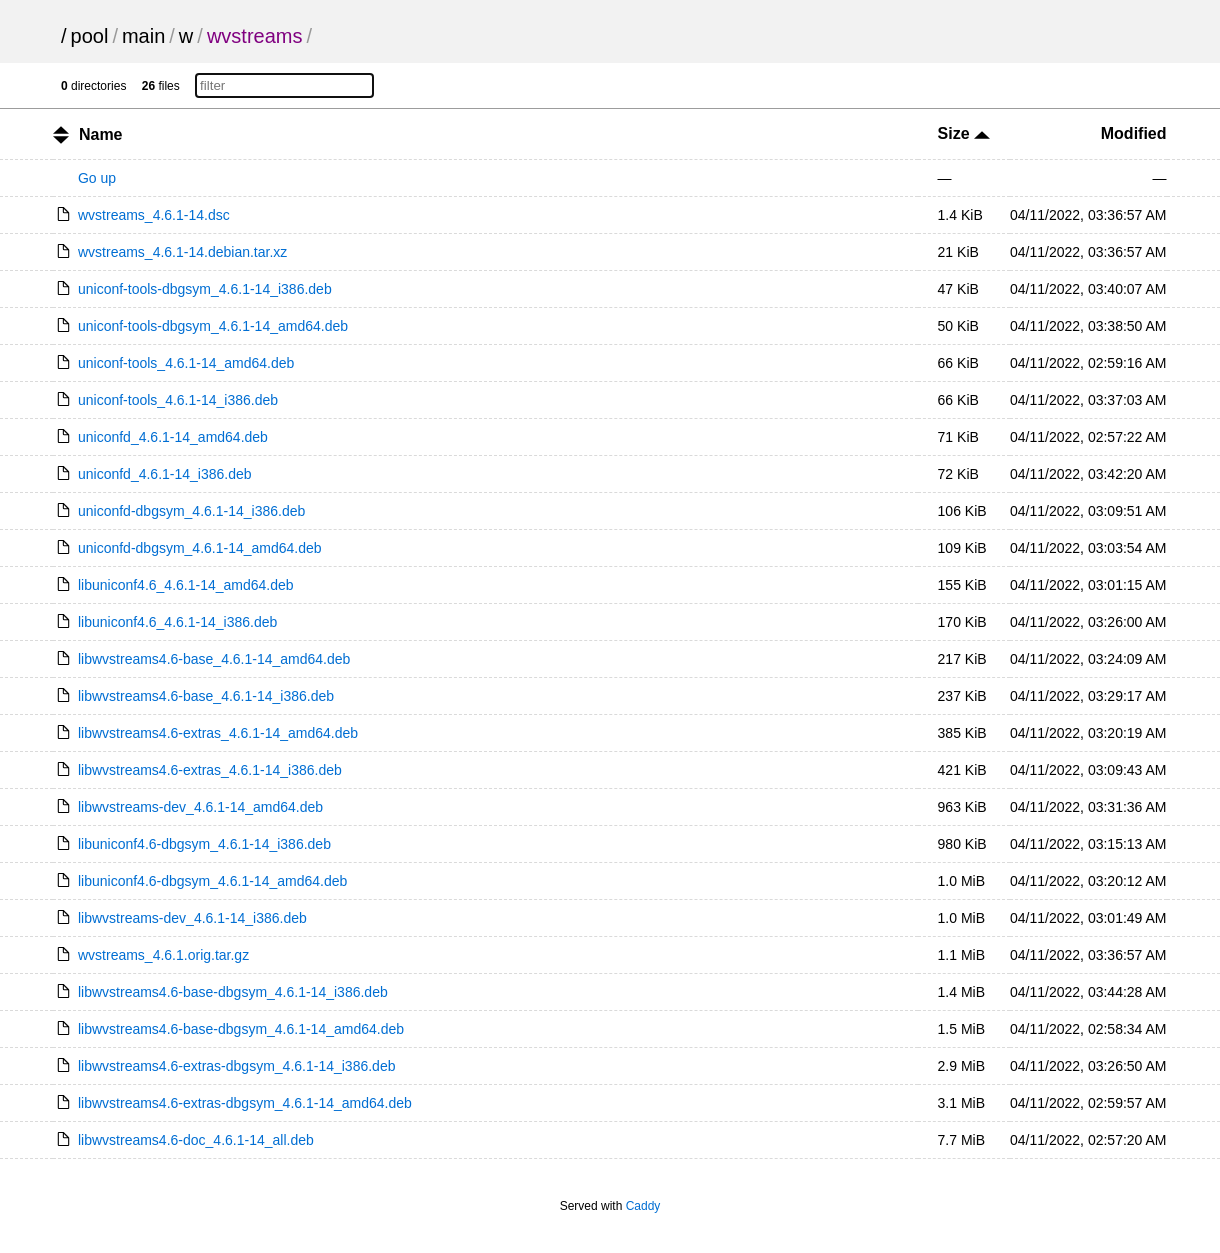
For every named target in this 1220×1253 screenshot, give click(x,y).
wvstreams (255, 36)
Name (101, 134)
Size (964, 133)
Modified (1134, 133)
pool (90, 36)
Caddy (643, 1206)
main (143, 36)
